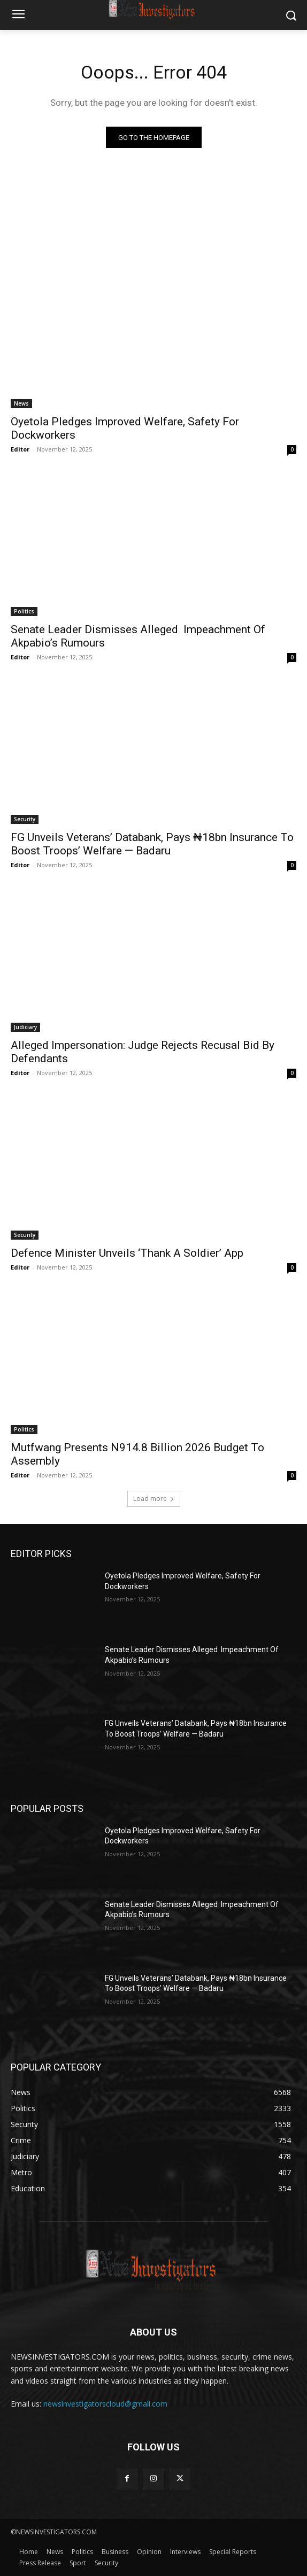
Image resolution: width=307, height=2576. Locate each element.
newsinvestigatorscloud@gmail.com (105, 2404)
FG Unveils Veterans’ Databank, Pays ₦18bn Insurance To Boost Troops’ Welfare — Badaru (152, 844)
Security (24, 819)
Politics (24, 611)
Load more (153, 1498)
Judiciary (25, 1027)
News (21, 403)
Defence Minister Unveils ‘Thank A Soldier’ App (127, 1253)
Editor (20, 449)
